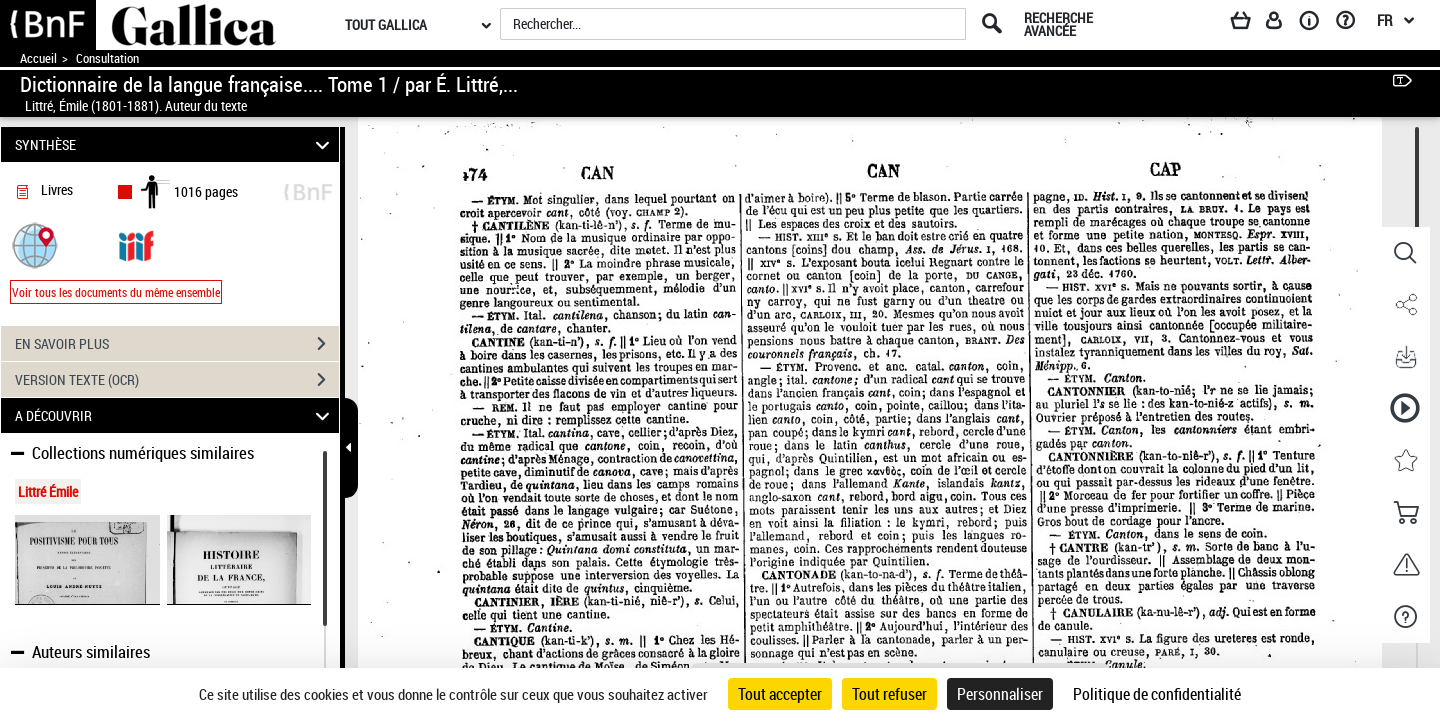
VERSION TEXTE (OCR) (177, 380)
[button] (35, 244)
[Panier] (1250, 24)
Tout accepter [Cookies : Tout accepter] (780, 694)
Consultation (107, 58)
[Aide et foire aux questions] (1352, 24)
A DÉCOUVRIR (175, 415)
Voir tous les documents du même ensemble (116, 292)
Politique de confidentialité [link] (1157, 694)
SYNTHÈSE (175, 144)
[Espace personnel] (1283, 24)
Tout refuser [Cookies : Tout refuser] (889, 694)
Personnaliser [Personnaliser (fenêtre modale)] (1000, 694)
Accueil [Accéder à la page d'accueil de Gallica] (38, 58)
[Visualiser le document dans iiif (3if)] (136, 244)
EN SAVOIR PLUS (177, 344)
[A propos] (1316, 24)
